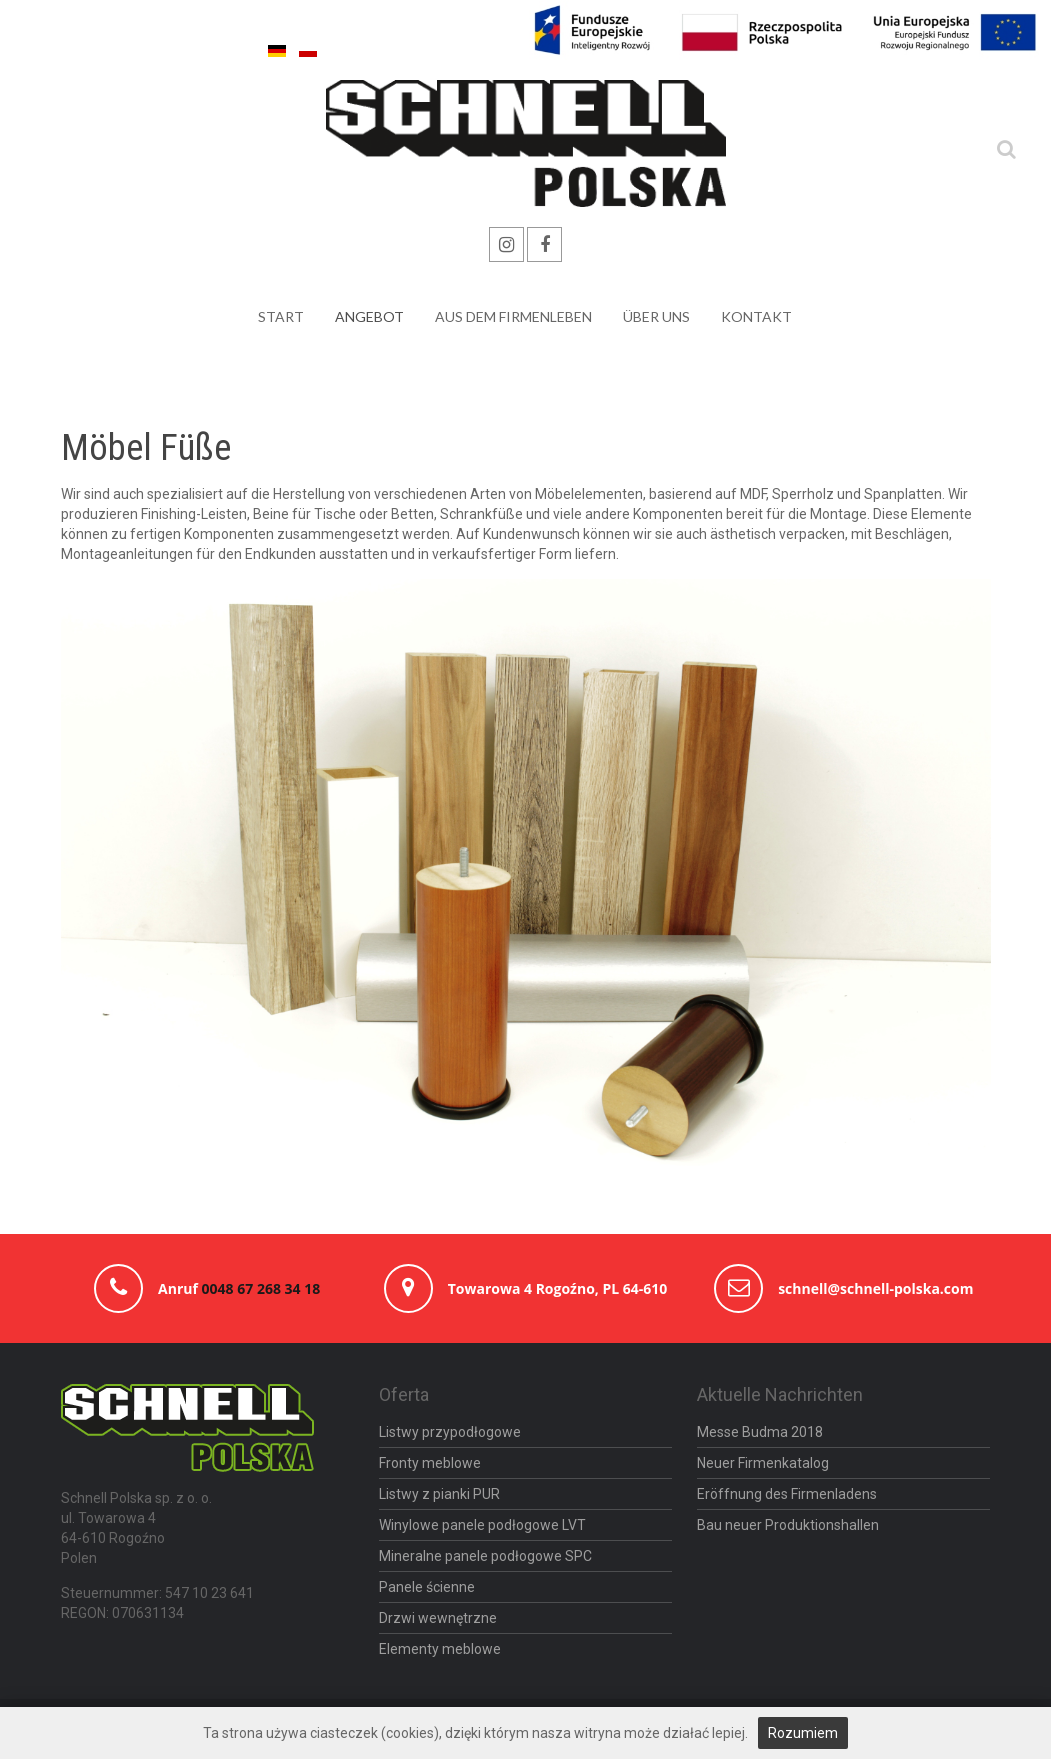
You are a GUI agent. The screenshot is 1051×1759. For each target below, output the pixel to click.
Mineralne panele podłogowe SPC (485, 1556)
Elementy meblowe (440, 1649)
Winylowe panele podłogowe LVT (482, 1525)
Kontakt (756, 316)
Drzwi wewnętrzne (438, 1618)
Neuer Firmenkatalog (763, 1463)
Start (281, 316)
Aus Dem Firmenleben (513, 316)
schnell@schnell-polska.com (875, 1288)
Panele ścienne (427, 1587)
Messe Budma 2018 (760, 1432)
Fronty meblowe (430, 1463)
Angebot (369, 316)
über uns (656, 316)
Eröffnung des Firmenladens (787, 1494)
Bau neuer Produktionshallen (788, 1525)
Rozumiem (803, 1733)
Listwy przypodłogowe (450, 1432)
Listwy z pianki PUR (439, 1494)
